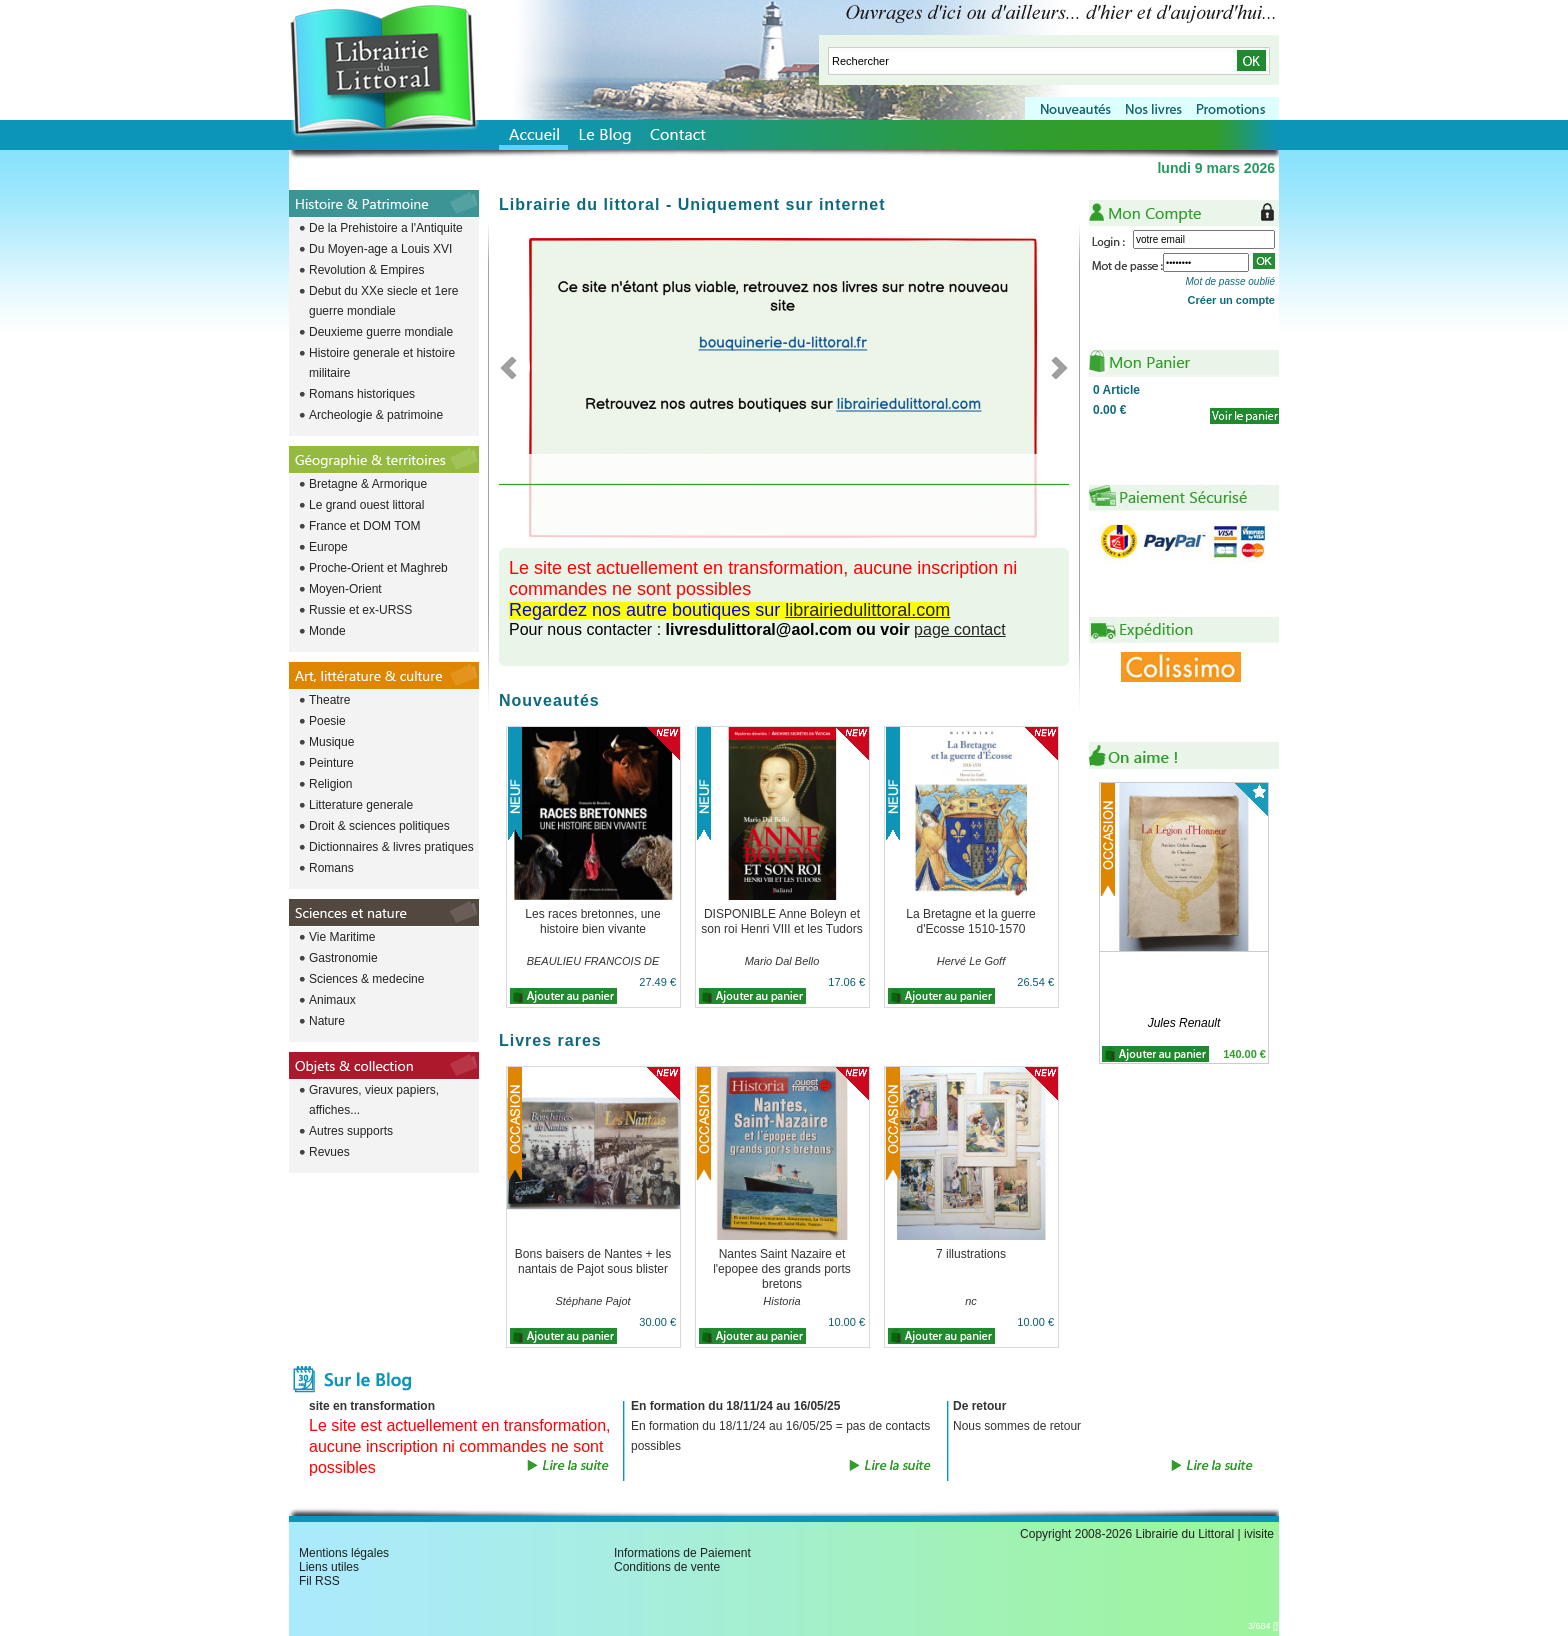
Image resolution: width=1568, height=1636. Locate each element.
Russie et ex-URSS (360, 610)
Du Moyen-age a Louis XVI (380, 249)
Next (1053, 367)
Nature (327, 1021)
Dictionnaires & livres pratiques (391, 847)
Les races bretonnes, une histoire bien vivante (592, 921)
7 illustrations (971, 1254)
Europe (328, 547)
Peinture (331, 763)
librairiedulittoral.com (867, 610)
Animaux (332, 1000)
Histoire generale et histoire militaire (382, 363)
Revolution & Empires (366, 270)
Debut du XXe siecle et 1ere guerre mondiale (383, 301)
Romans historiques (362, 394)
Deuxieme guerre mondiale (381, 332)
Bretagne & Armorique (368, 484)
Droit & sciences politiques (379, 826)
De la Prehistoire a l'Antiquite (386, 228)
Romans (331, 868)
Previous (514, 367)
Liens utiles (329, 1567)
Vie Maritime (342, 937)
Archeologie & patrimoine (376, 415)
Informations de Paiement (682, 1553)
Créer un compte (1231, 300)
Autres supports (351, 1131)
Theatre (329, 700)
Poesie (327, 721)
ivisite (1259, 1534)
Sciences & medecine (366, 979)
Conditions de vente (667, 1567)
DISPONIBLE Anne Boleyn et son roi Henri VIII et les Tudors (781, 921)
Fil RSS (319, 1581)
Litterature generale (361, 805)
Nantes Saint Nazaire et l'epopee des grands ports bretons (782, 1269)
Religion (330, 784)
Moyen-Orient (345, 589)
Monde (327, 631)
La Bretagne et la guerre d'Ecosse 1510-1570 (970, 921)
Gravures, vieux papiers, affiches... (374, 1100)
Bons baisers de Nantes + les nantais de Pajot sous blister (593, 1261)
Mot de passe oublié (1230, 281)
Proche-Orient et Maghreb (378, 568)
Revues (329, 1152)
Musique (331, 742)
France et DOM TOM (365, 526)
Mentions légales (344, 1553)
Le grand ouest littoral (366, 505)
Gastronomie (343, 958)
